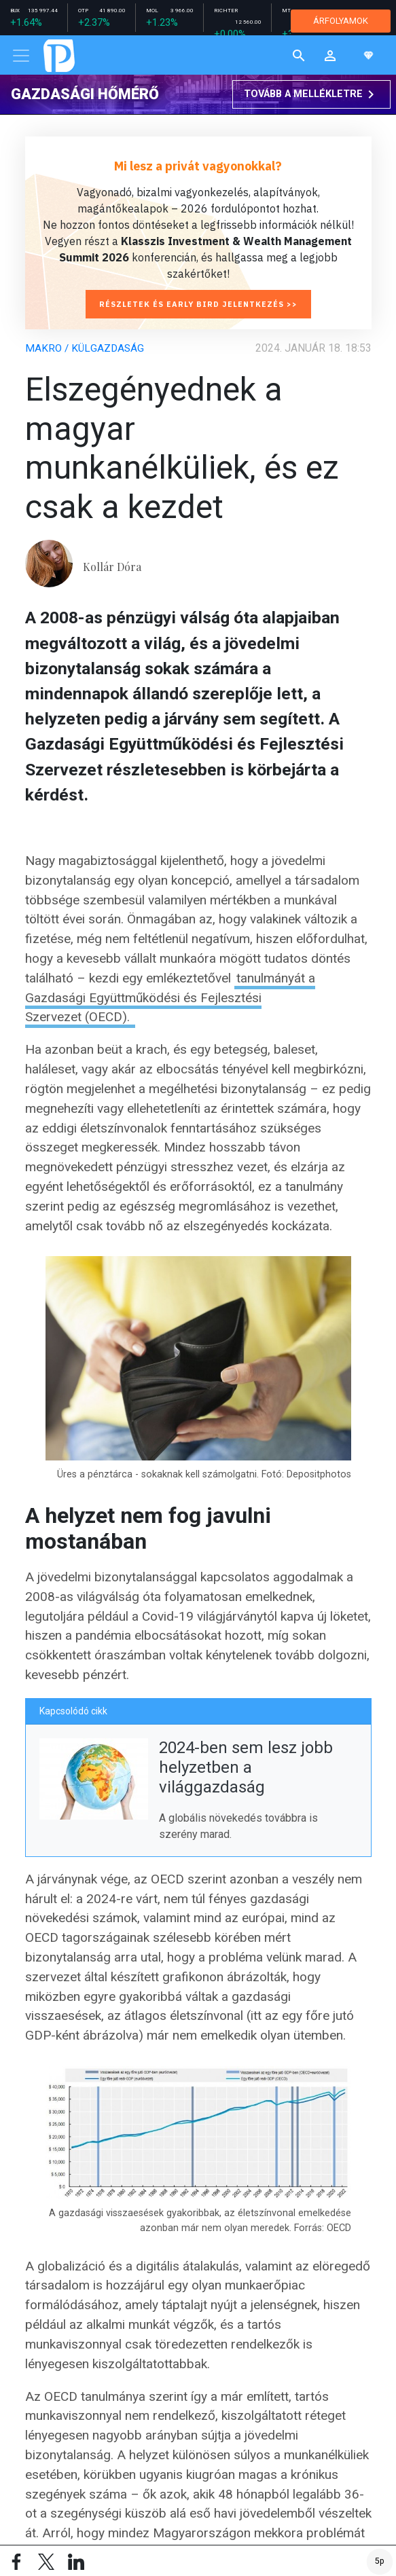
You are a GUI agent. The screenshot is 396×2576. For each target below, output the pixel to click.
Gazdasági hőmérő (85, 94)
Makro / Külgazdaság (86, 348)
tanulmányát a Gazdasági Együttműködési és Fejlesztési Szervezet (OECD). (170, 997)
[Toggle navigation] (21, 55)
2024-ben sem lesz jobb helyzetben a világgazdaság (246, 1767)
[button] (330, 55)
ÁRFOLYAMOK (340, 21)
